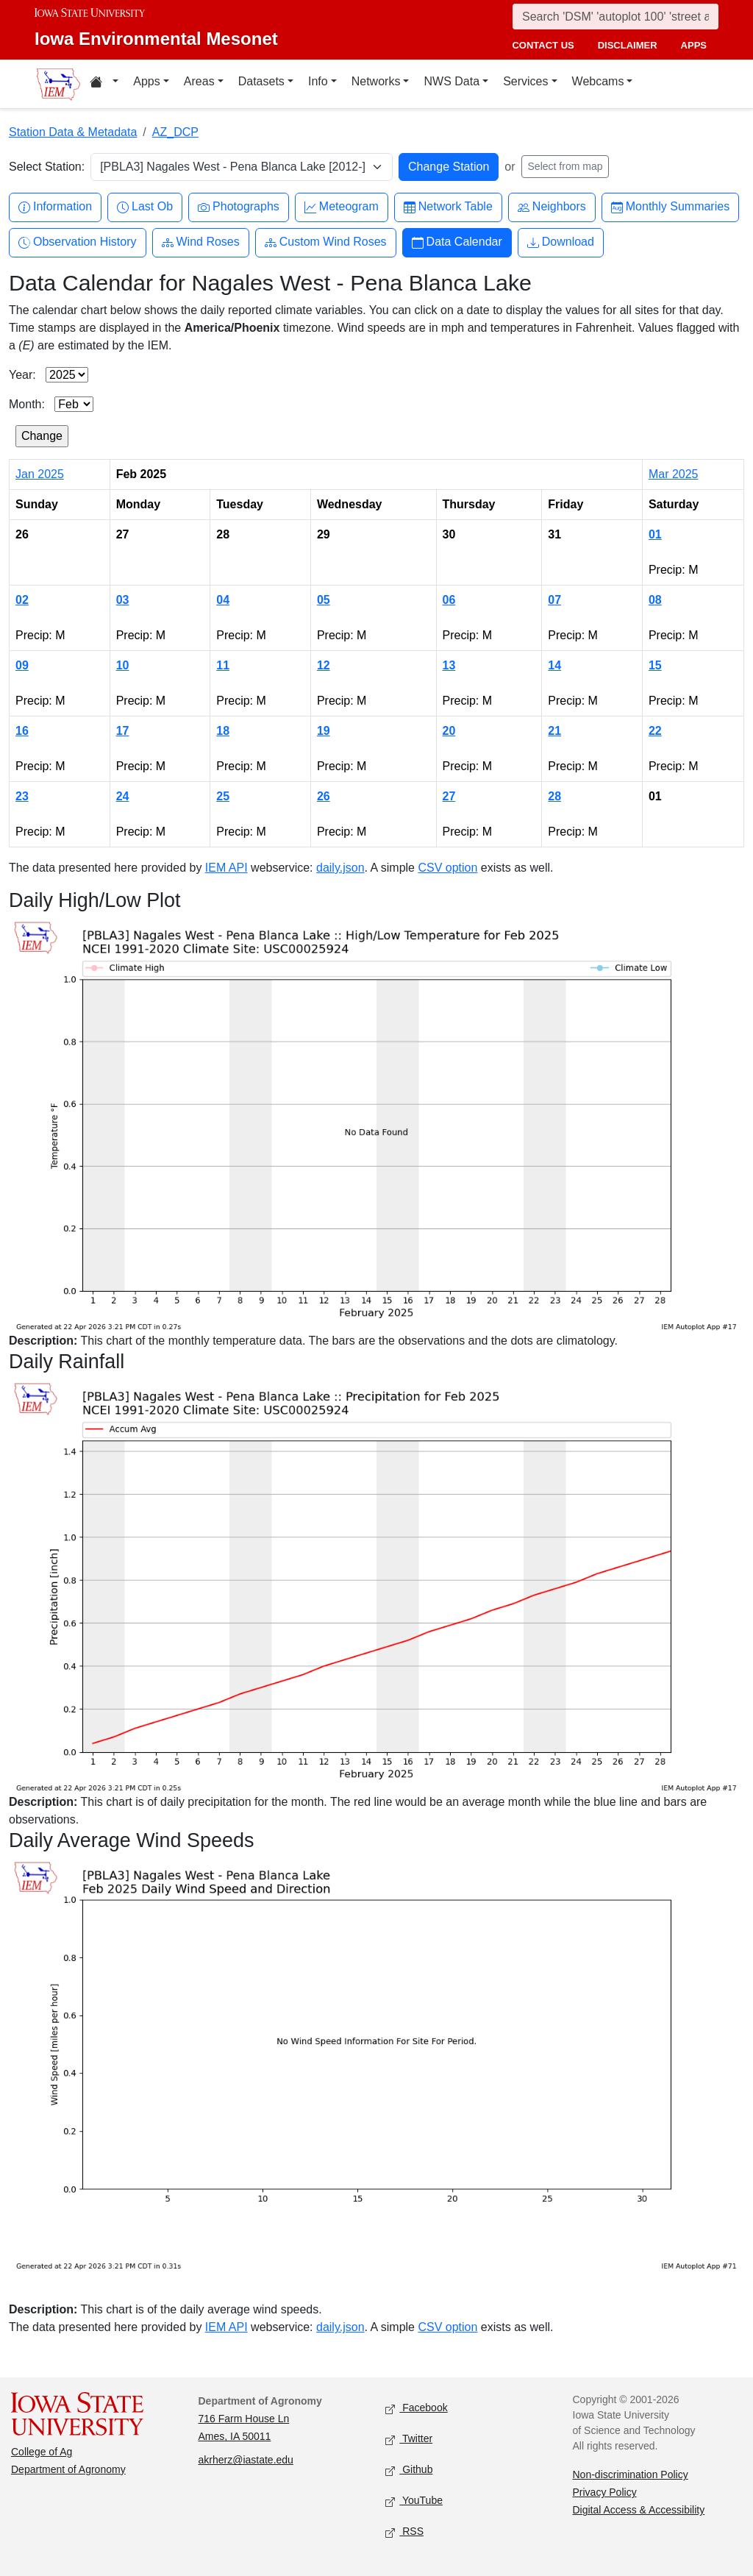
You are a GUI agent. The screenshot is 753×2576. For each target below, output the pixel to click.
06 (449, 600)
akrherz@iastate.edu (246, 2460)
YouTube (414, 2501)
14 (554, 665)
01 (655, 534)
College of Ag (41, 2452)
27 (449, 796)
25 (222, 796)
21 (554, 731)
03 (122, 600)
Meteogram (341, 207)
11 (222, 665)
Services (525, 81)
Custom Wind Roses (326, 242)
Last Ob (145, 207)
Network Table (448, 207)
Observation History (77, 242)
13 (449, 665)
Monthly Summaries (670, 207)
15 (655, 665)
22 (655, 731)
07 (554, 600)
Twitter (408, 2439)
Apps (146, 81)
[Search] (615, 16)
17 (122, 731)
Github (408, 2470)
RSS (404, 2532)
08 (655, 600)
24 (122, 796)
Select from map (565, 166)
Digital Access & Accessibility (639, 2510)
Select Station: (47, 166)
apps (694, 45)
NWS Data (451, 81)
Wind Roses (201, 242)
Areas (199, 81)
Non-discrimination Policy (630, 2474)
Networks (376, 81)
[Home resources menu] (104, 83)
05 (323, 600)
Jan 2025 (39, 474)
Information (55, 207)
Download (560, 242)
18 (222, 731)
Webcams (598, 81)
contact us (543, 45)
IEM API (226, 867)
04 (222, 600)
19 (323, 731)
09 (22, 665)
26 (323, 796)
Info (318, 81)
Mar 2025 (674, 474)
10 (122, 665)
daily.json (340, 867)
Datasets (261, 81)
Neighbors (552, 207)
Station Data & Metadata (73, 132)
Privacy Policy (605, 2492)
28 (554, 796)
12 (323, 665)
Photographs (238, 207)
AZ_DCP (175, 132)
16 (22, 731)
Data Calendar (457, 242)
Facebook (416, 2408)
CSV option (447, 867)
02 (22, 600)
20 (449, 731)
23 (22, 796)
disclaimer (627, 45)
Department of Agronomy (68, 2469)
